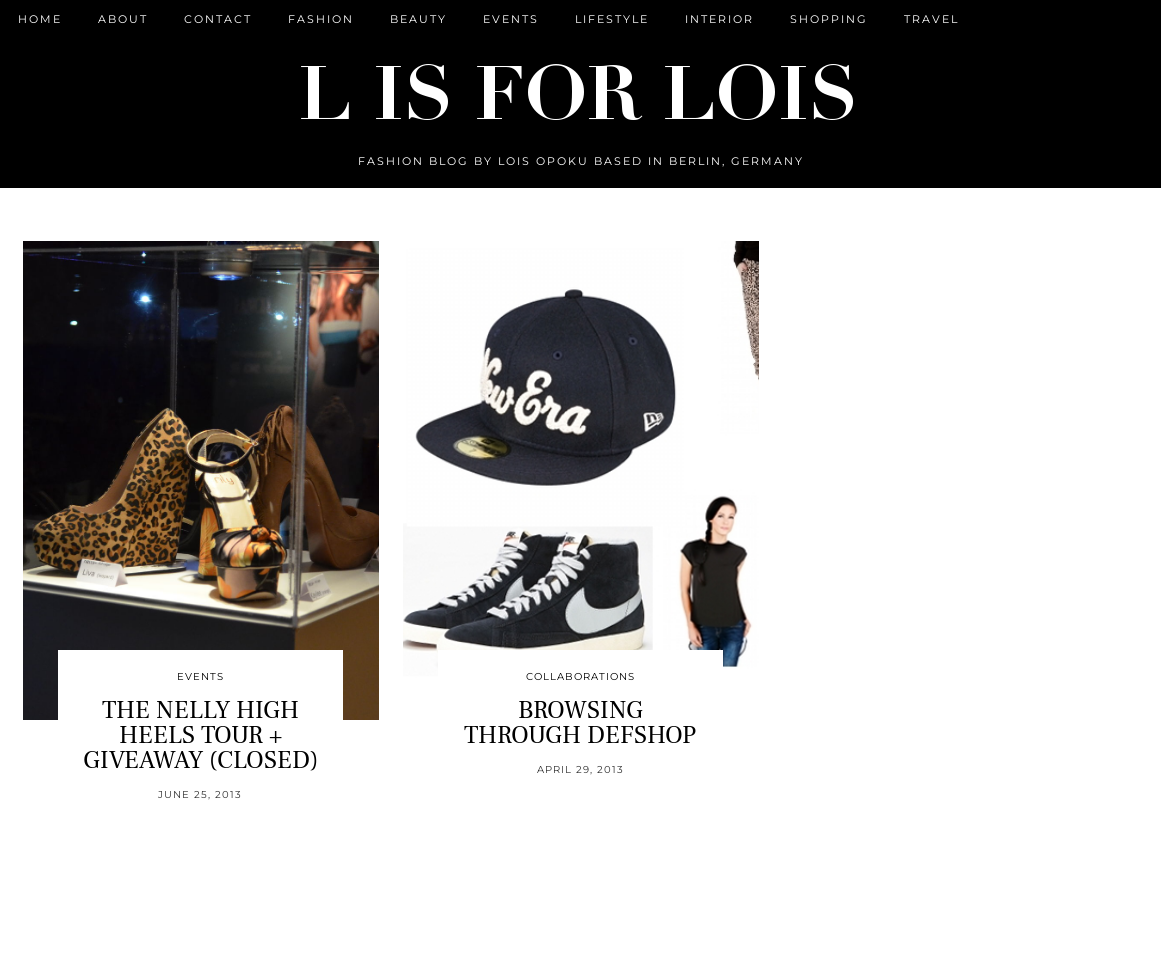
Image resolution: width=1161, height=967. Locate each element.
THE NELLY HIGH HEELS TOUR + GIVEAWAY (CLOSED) (200, 735)
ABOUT (123, 19)
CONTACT (218, 19)
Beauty (418, 19)
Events (511, 19)
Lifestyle (612, 19)
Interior (719, 19)
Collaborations (580, 676)
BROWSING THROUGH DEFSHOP (580, 722)
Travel (931, 19)
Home (40, 19)
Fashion (321, 19)
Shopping (829, 19)
